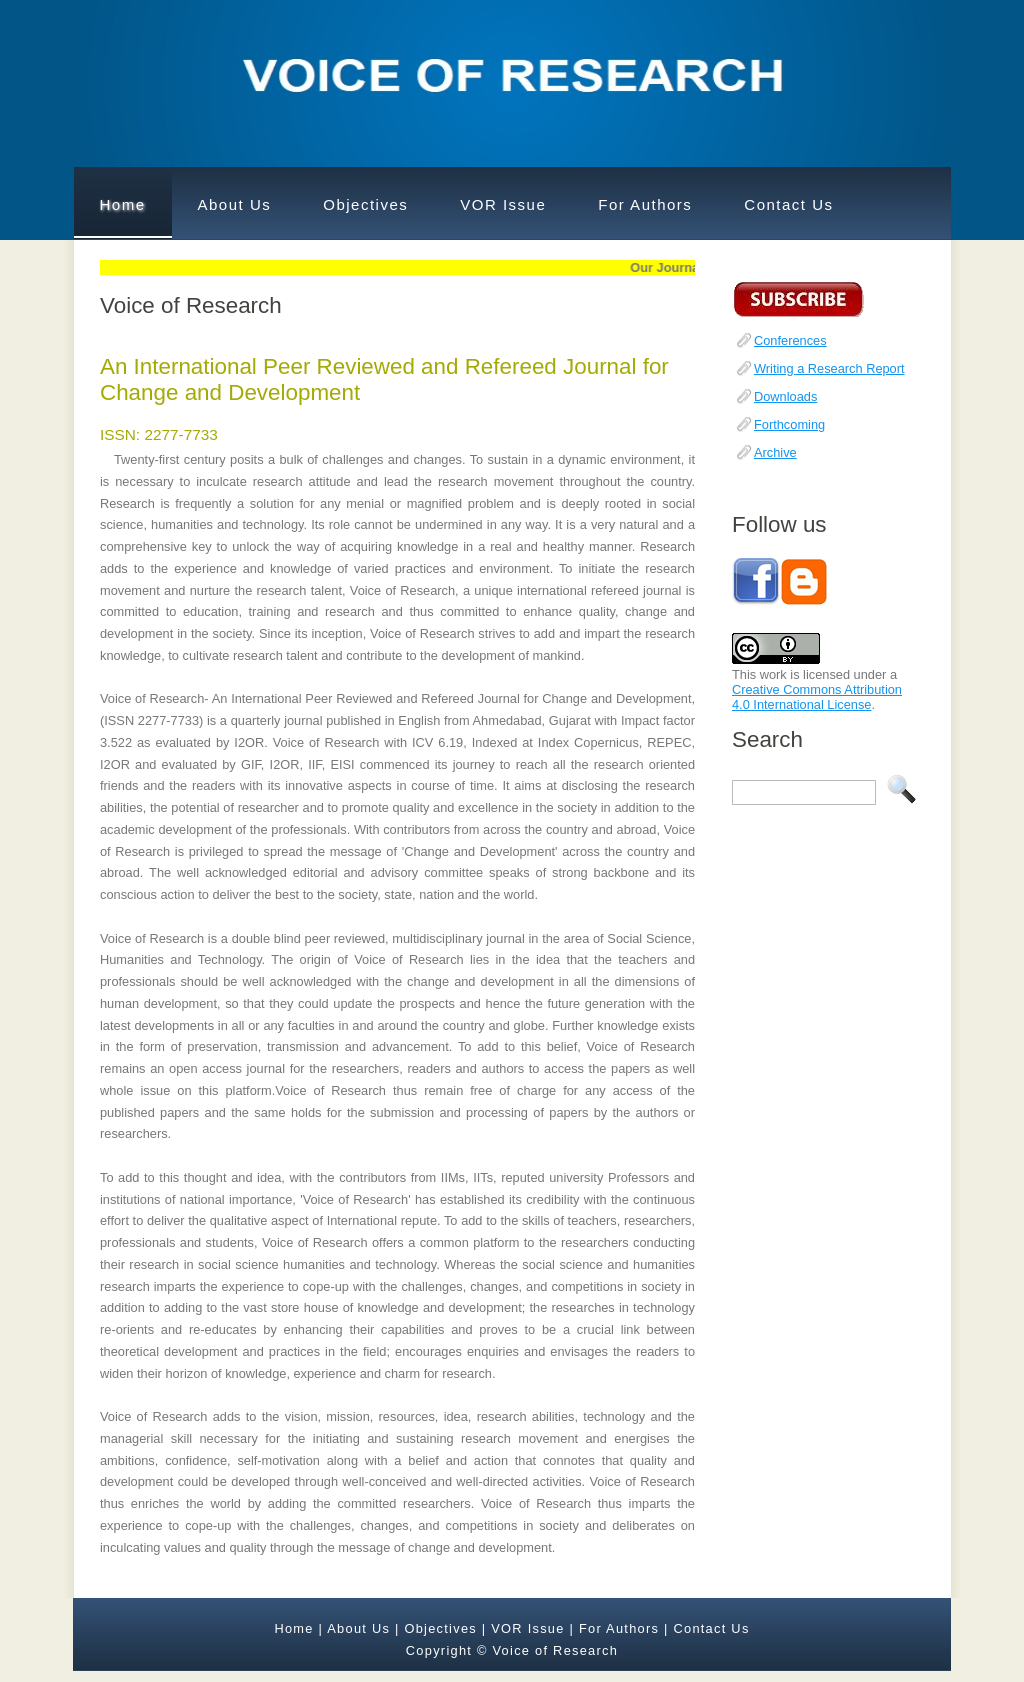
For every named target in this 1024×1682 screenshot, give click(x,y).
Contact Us (788, 204)
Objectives (365, 204)
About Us (235, 204)
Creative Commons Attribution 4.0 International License (817, 697)
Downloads (785, 396)
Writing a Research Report (829, 368)
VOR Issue (503, 204)
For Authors (645, 204)
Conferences (790, 340)
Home (123, 204)
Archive (775, 452)
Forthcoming (789, 424)
